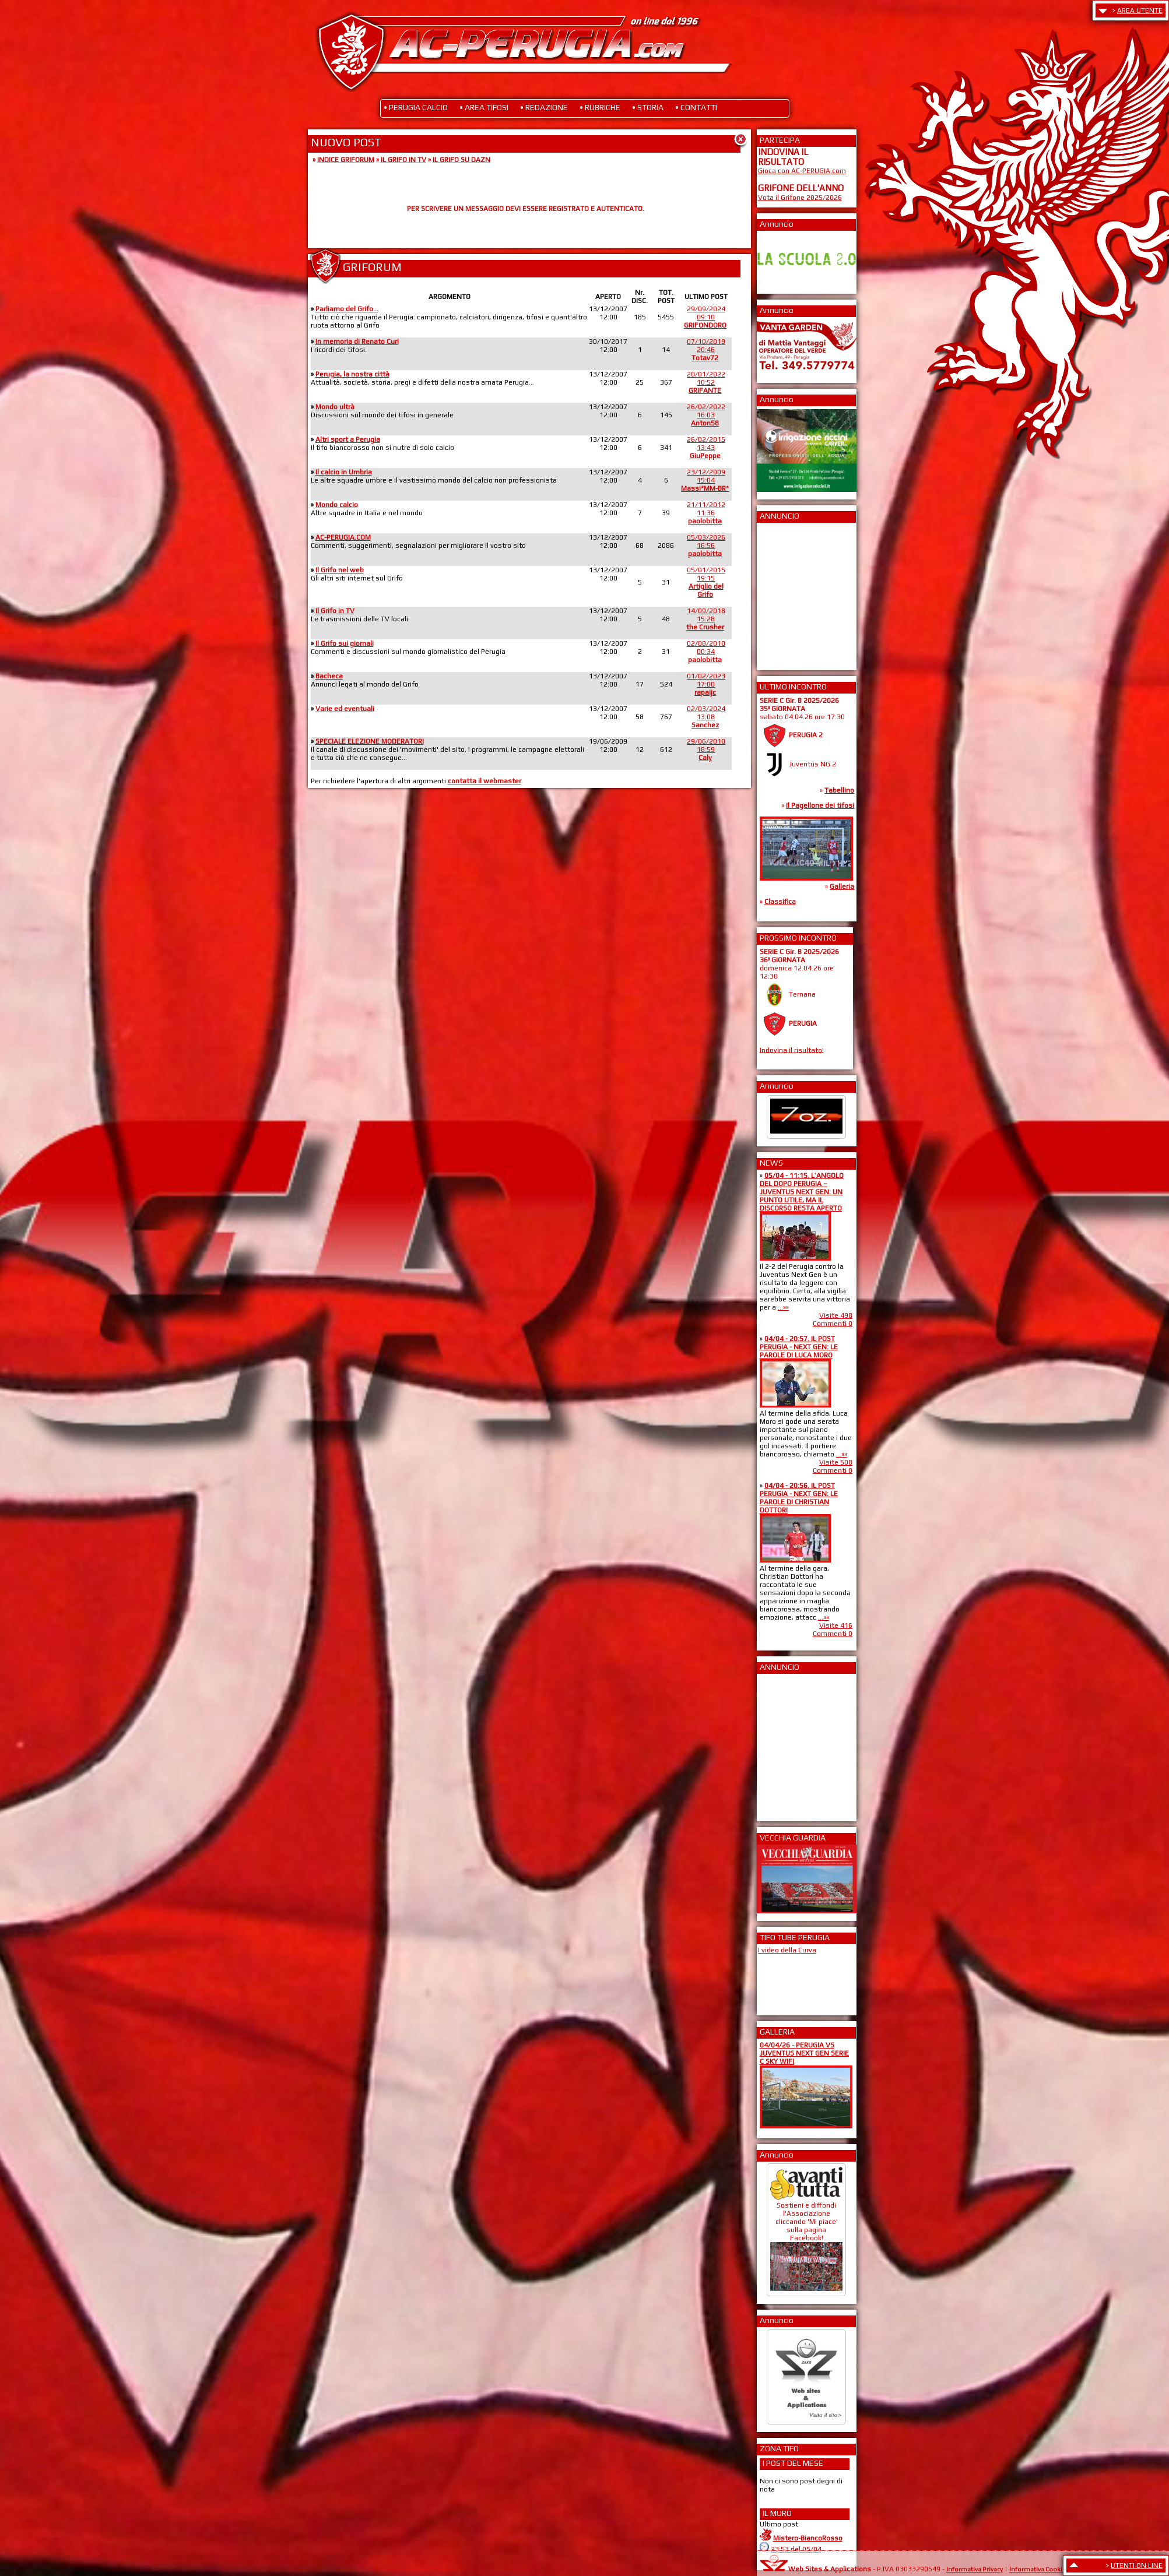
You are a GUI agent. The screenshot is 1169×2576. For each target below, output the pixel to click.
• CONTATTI (696, 107)
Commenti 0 (832, 1323)
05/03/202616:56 (706, 545)
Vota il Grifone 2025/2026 (800, 197)
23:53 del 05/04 (796, 2549)
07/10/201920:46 (706, 349)
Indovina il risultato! (792, 1050)
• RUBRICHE (600, 107)
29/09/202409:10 (705, 317)
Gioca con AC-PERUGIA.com (802, 171)
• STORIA (648, 107)
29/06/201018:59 (706, 749)
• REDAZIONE (544, 107)
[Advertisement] (793, 593)
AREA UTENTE (1140, 10)
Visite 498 (835, 1315)
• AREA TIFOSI (483, 107)
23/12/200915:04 (705, 480)
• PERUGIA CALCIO (416, 107)
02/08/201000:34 (706, 651)
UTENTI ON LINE (1137, 2565)
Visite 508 (835, 1462)
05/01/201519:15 (706, 582)
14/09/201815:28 (705, 619)
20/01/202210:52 (706, 382)
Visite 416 (835, 1625)
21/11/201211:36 (706, 513)
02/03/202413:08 (706, 717)
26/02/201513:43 (706, 447)
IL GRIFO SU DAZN (461, 160)
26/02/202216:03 (706, 415)
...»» (783, 1307)
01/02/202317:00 (706, 684)
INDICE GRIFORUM (345, 160)
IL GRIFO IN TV (403, 160)
